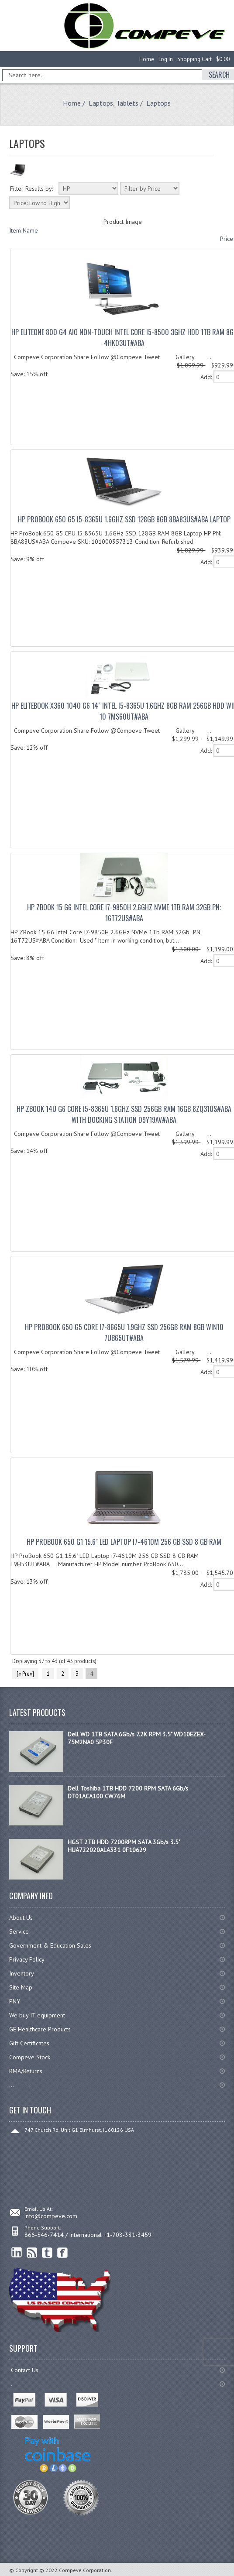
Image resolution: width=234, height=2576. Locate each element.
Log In (165, 59)
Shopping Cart (194, 59)
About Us (21, 1917)
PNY (14, 2001)
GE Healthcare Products (40, 2029)
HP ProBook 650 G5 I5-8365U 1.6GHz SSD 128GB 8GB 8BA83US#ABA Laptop (124, 519)
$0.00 (223, 59)
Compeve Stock (29, 2057)
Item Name (23, 230)
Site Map (20, 1987)
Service (19, 1931)
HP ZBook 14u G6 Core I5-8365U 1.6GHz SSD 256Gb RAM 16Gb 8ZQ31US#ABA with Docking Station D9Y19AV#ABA (124, 1114)
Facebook (62, 2252)
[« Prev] (25, 1673)
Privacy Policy (27, 1959)
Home (146, 59)
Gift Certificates (29, 2043)
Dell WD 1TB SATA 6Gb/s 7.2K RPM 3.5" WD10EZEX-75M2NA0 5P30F (137, 1738)
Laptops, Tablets (113, 103)
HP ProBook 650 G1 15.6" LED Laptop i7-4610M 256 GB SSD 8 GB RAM (124, 1542)
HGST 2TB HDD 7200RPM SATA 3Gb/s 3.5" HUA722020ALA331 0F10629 (124, 1846)
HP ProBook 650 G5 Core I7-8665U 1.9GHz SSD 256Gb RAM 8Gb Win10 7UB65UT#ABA (124, 1332)
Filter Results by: (31, 188)
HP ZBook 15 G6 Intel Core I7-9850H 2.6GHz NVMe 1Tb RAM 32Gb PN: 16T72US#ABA (124, 912)
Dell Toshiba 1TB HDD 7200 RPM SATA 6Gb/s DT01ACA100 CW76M (128, 1792)
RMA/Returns (25, 2071)
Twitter (47, 2252)
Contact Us (24, 2370)
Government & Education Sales (50, 1945)
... (11, 2085)
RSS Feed (32, 2252)
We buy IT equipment (37, 2015)
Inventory (21, 1973)
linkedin (16, 2252)
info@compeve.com (50, 2216)
